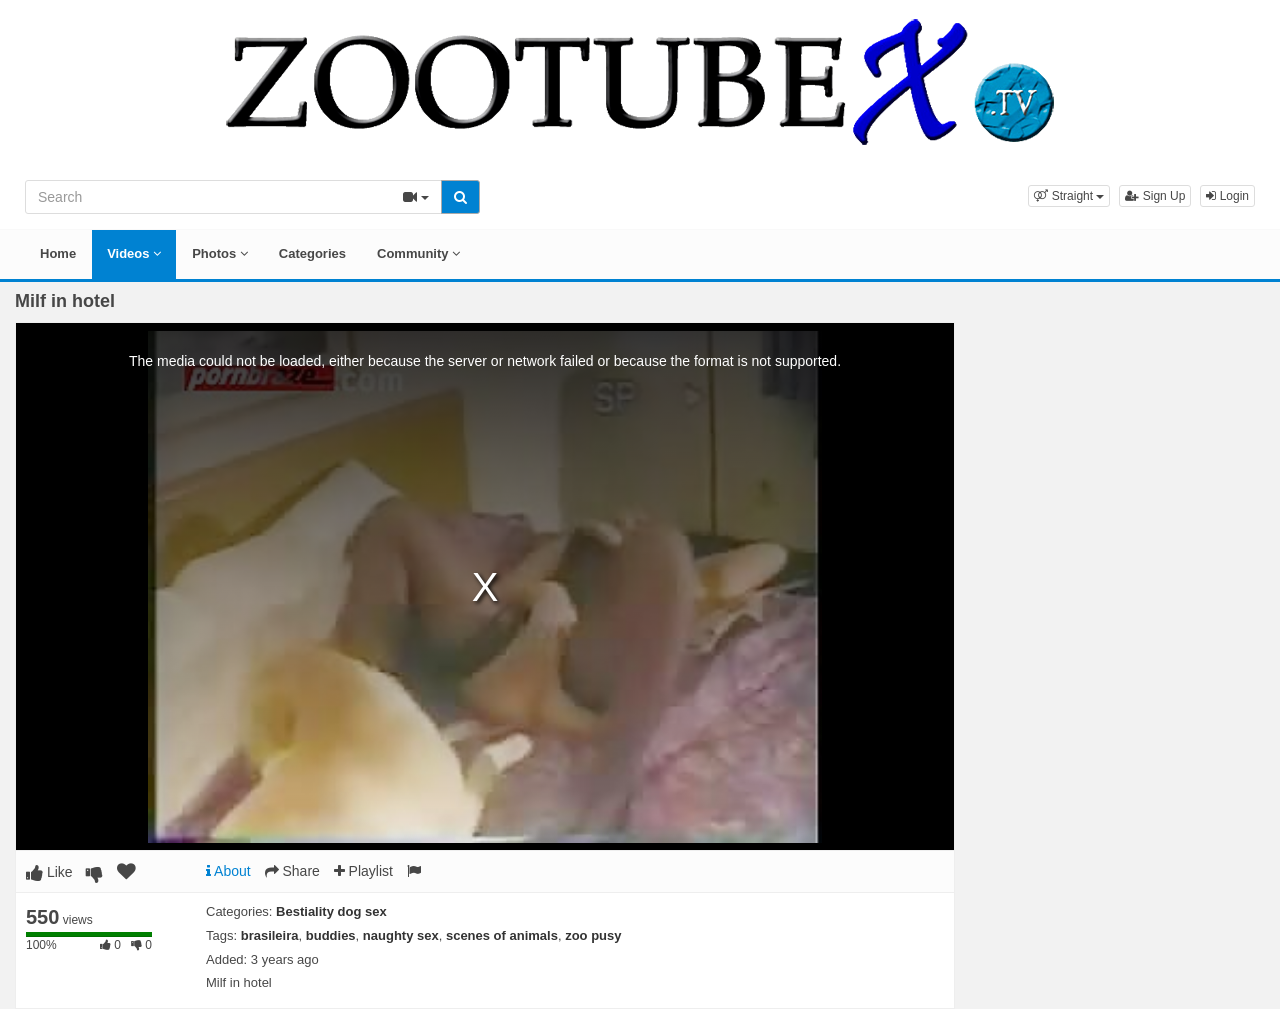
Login (1227, 196)
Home (58, 253)
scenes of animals (502, 935)
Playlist (363, 871)
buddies (331, 935)
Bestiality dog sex (331, 911)
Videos (134, 253)
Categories (312, 253)
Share (292, 871)
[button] (1069, 196)
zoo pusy (593, 935)
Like (49, 872)
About (228, 871)
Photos (220, 253)
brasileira (270, 935)
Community (418, 253)
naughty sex (401, 935)
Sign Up (1155, 196)
